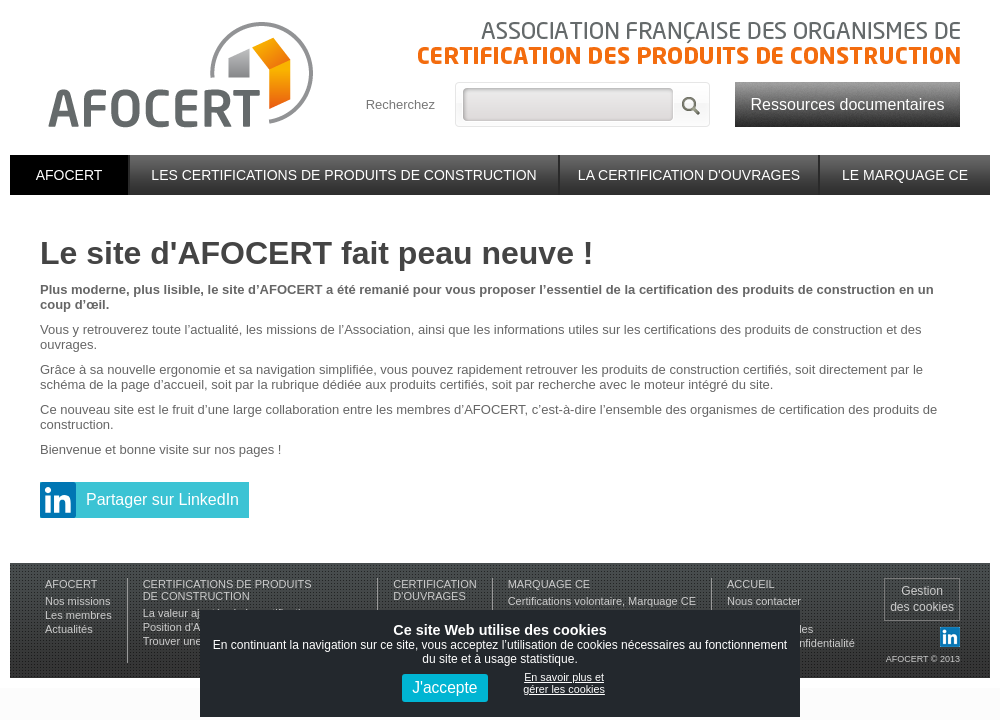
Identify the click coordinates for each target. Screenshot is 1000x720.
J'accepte (444, 687)
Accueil (751, 584)
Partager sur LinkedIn (162, 499)
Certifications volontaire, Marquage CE (602, 601)
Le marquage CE (905, 175)
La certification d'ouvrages (689, 175)
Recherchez (400, 104)
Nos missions (77, 601)
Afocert (69, 175)
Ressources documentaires (848, 104)
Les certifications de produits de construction (343, 175)
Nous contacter (764, 601)
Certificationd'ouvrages (434, 590)
